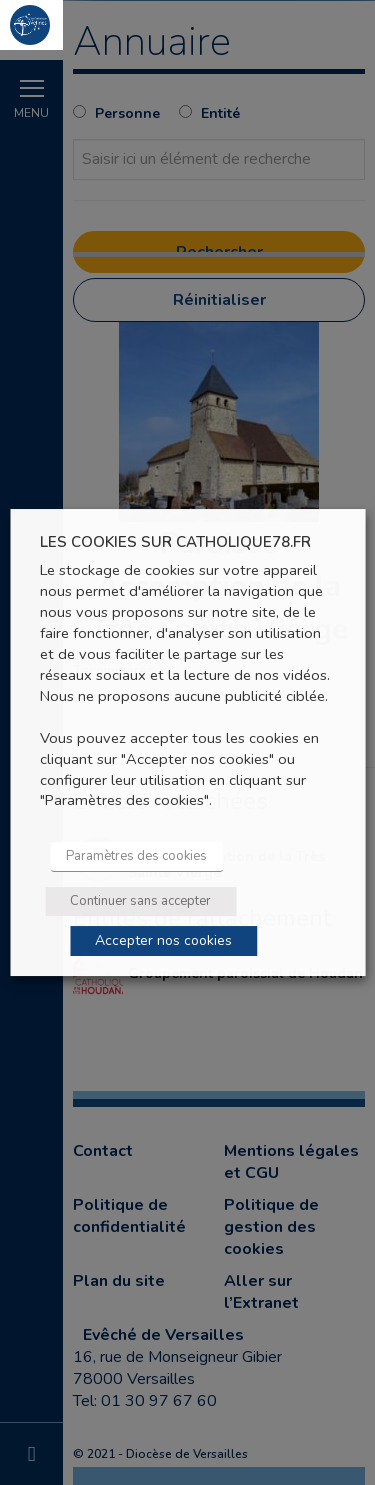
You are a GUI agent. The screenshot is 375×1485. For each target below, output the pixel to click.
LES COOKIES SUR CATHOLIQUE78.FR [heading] (175, 542)
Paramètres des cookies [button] (136, 856)
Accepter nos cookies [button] (163, 940)
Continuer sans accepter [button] (140, 901)
